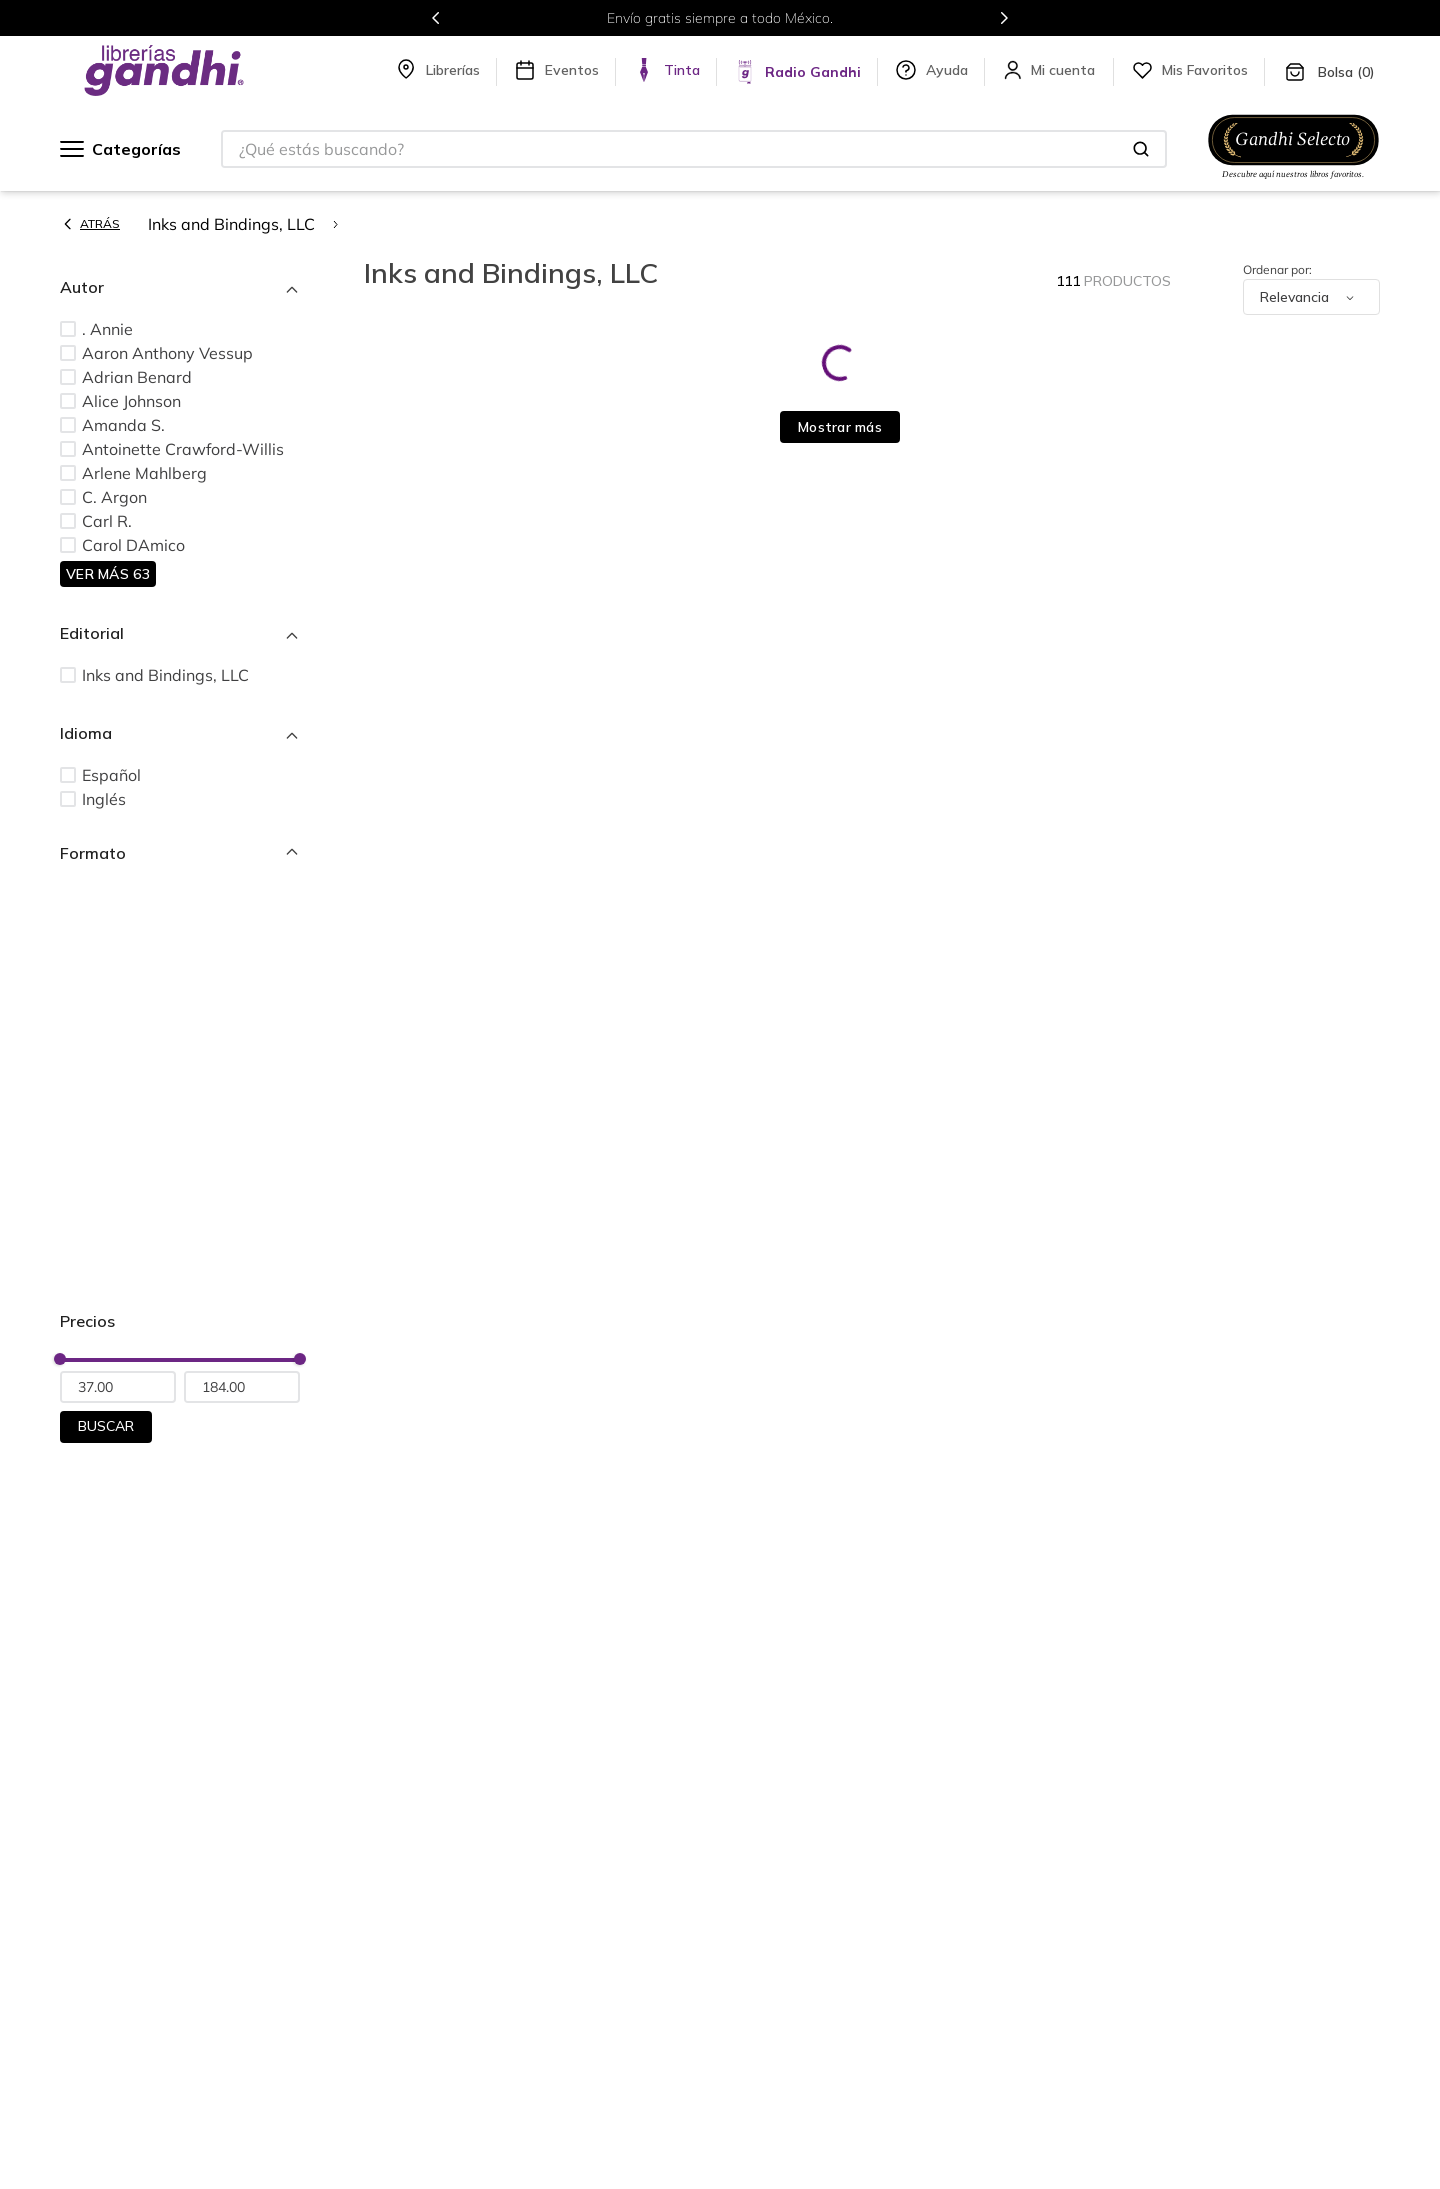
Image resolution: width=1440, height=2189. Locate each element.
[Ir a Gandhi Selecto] (1293, 181)
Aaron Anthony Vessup (167, 353)
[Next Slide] (1004, 18)
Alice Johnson (131, 401)
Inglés (104, 799)
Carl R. (107, 521)
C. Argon (114, 497)
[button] (180, 287)
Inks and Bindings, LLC (231, 224)
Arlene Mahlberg (144, 473)
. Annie (107, 329)
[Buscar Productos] (1141, 149)
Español (111, 775)
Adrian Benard (137, 377)
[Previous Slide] (436, 18)
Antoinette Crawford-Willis (183, 449)
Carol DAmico (133, 545)
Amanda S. (123, 425)
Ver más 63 (108, 574)
